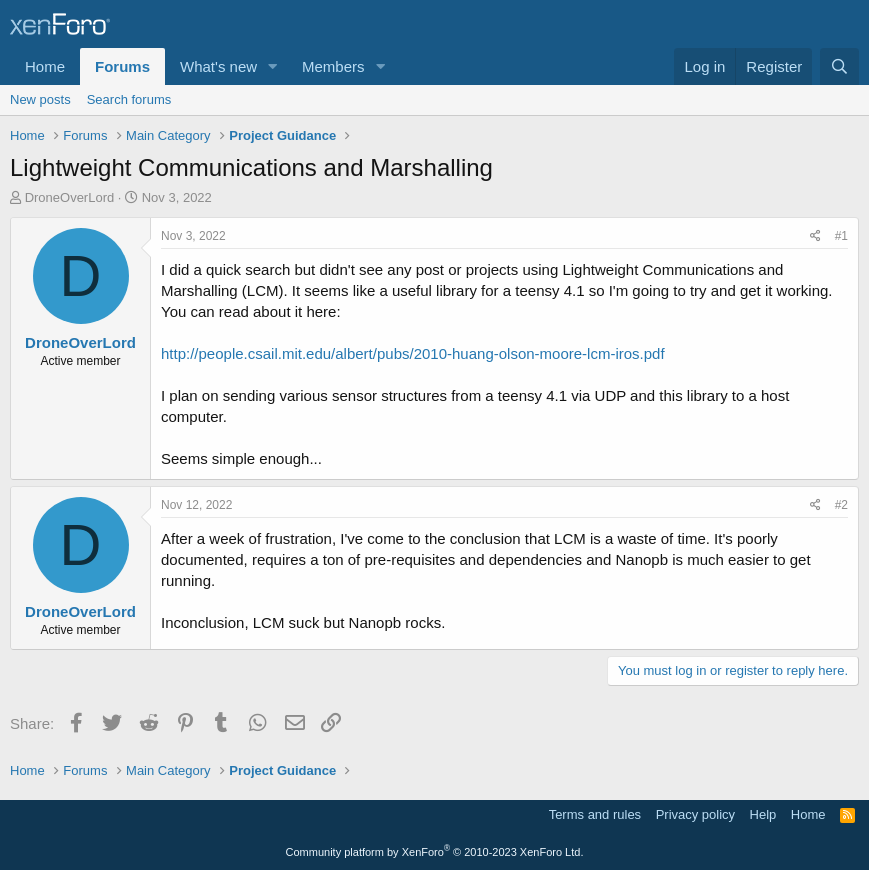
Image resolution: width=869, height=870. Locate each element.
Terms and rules (595, 814)
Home (45, 66)
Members (333, 66)
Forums (122, 66)
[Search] (839, 66)
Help (763, 814)
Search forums (129, 99)
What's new (218, 66)
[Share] (815, 236)
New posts (40, 99)
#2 (841, 505)
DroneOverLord (70, 197)
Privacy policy (695, 814)
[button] (273, 66)
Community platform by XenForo (435, 852)
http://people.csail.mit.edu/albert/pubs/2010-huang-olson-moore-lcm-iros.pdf (413, 353)
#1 (841, 236)
